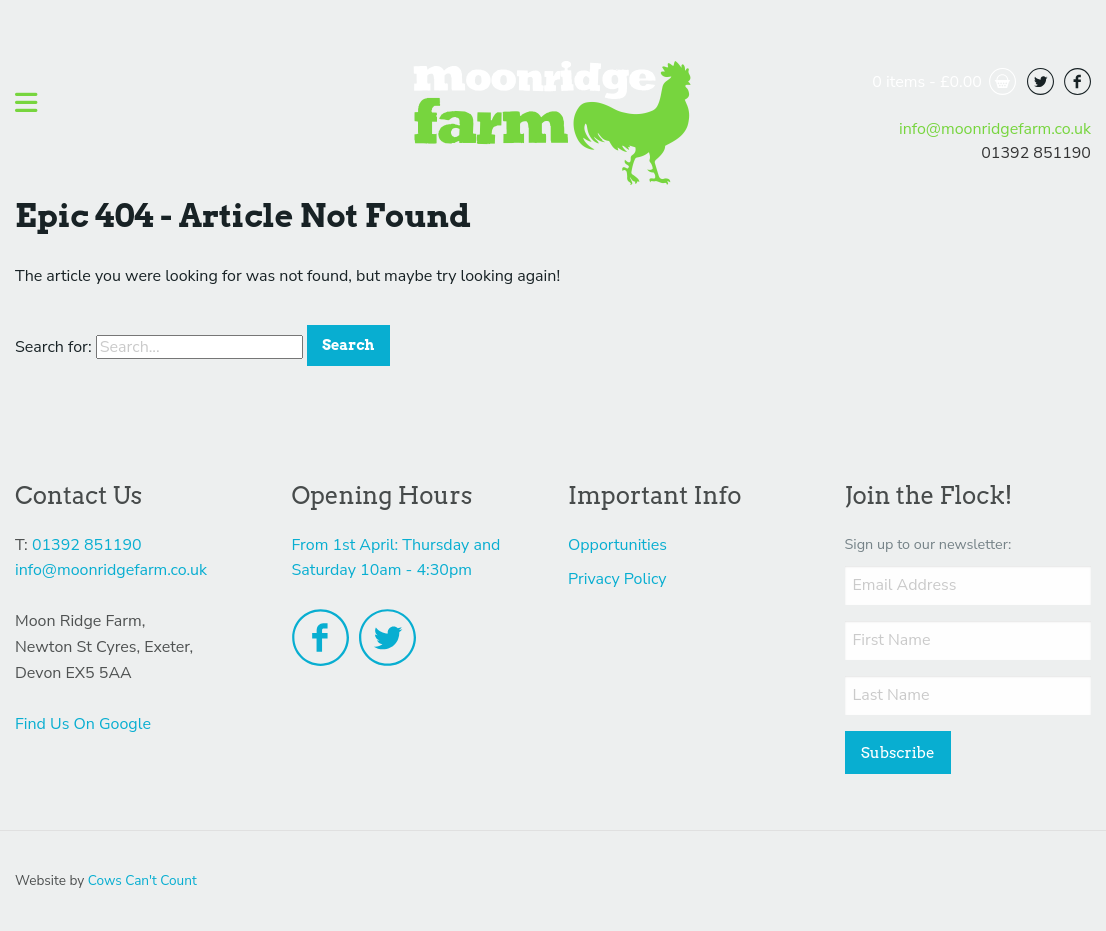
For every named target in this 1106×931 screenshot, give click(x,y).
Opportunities (617, 545)
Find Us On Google (83, 724)
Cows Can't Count (142, 880)
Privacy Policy (617, 579)
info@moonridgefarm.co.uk (995, 129)
